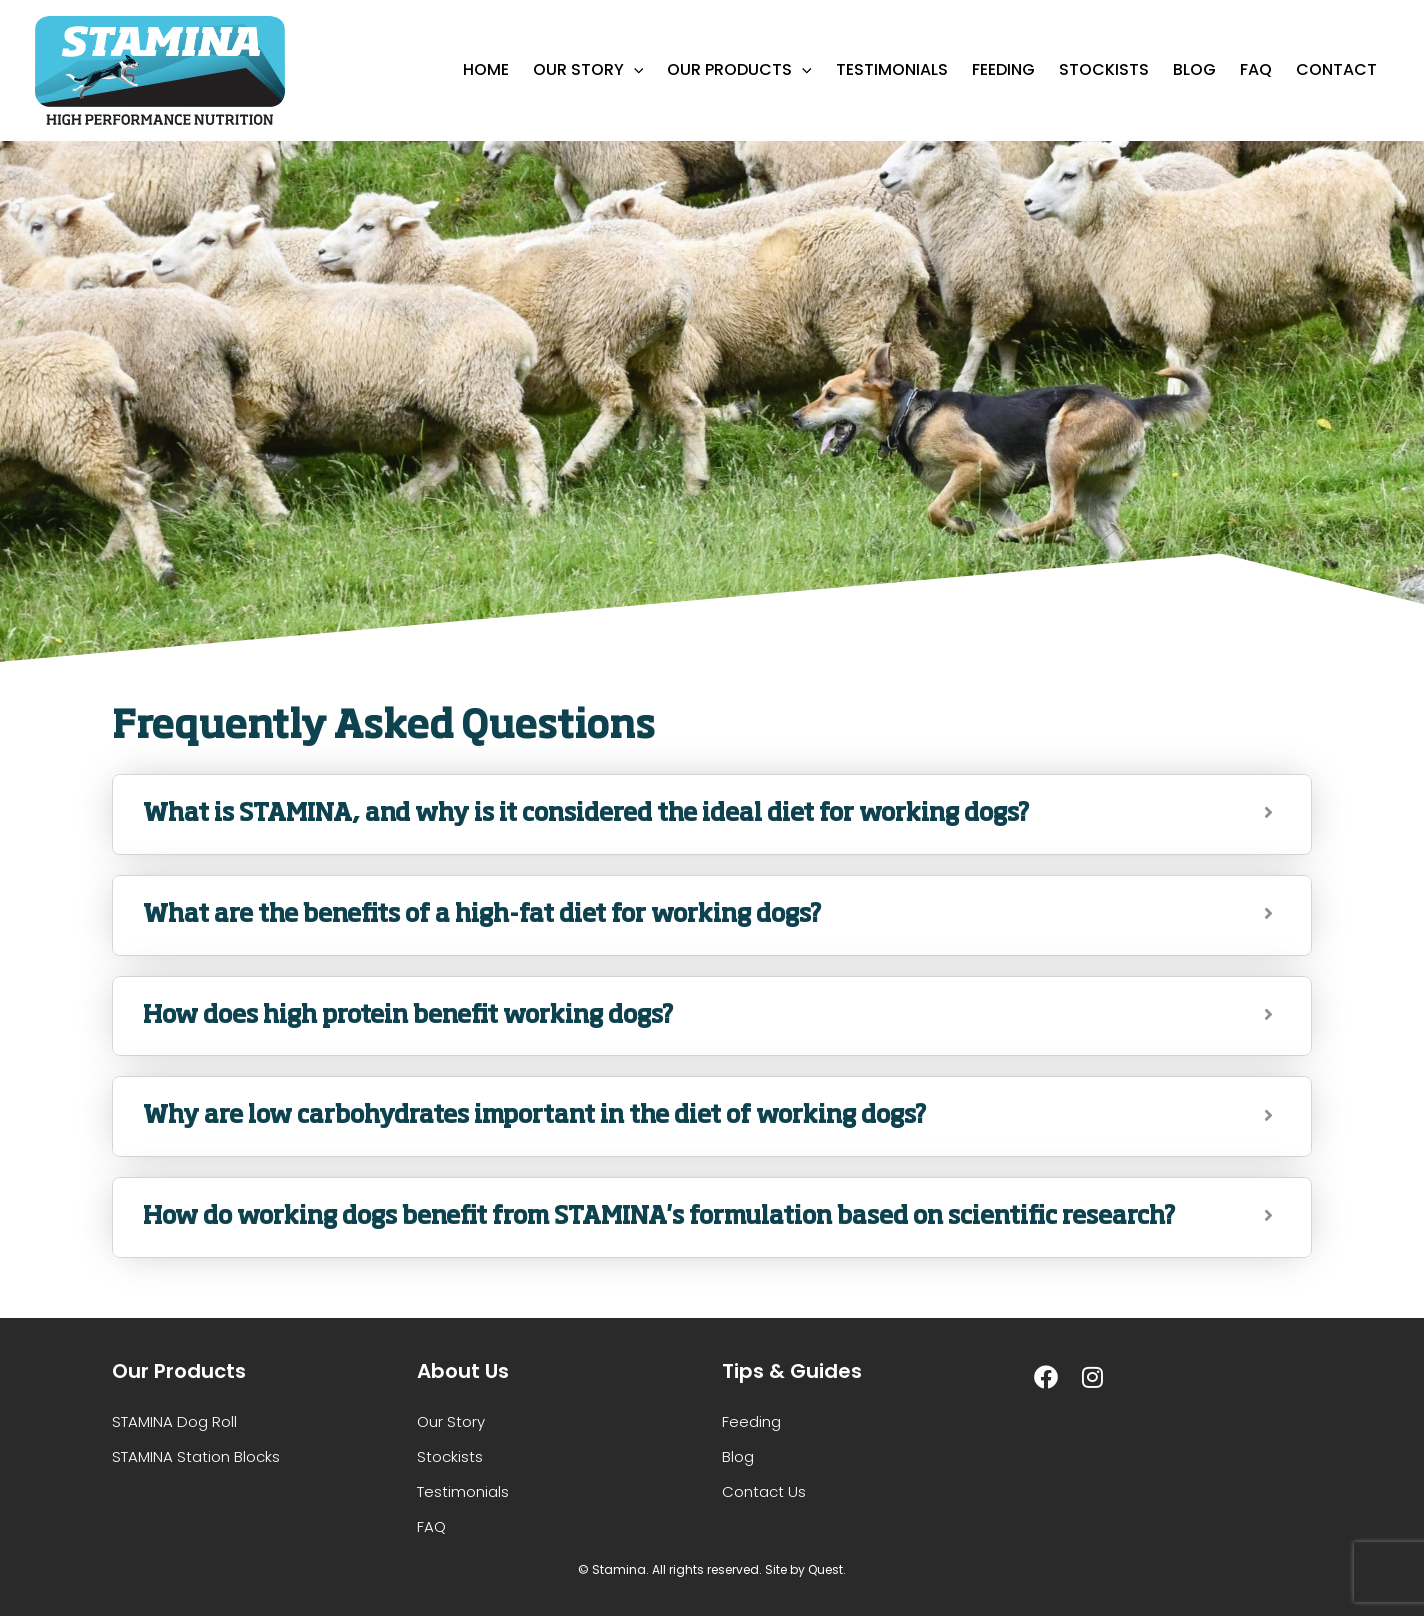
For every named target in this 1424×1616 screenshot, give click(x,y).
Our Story (451, 1421)
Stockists (450, 1456)
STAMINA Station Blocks (196, 1456)
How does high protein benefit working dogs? (408, 1016)
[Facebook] (1046, 1377)
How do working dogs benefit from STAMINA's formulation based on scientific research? (659, 1217)
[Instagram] (1092, 1377)
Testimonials (463, 1491)
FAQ (431, 1526)
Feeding (751, 1421)
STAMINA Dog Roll (174, 1421)
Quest (825, 1569)
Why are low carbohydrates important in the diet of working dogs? (535, 1116)
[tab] (712, 814)
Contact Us (764, 1491)
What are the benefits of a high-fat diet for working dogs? (482, 915)
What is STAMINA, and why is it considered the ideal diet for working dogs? (586, 814)
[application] (634, 70)
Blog (738, 1456)
